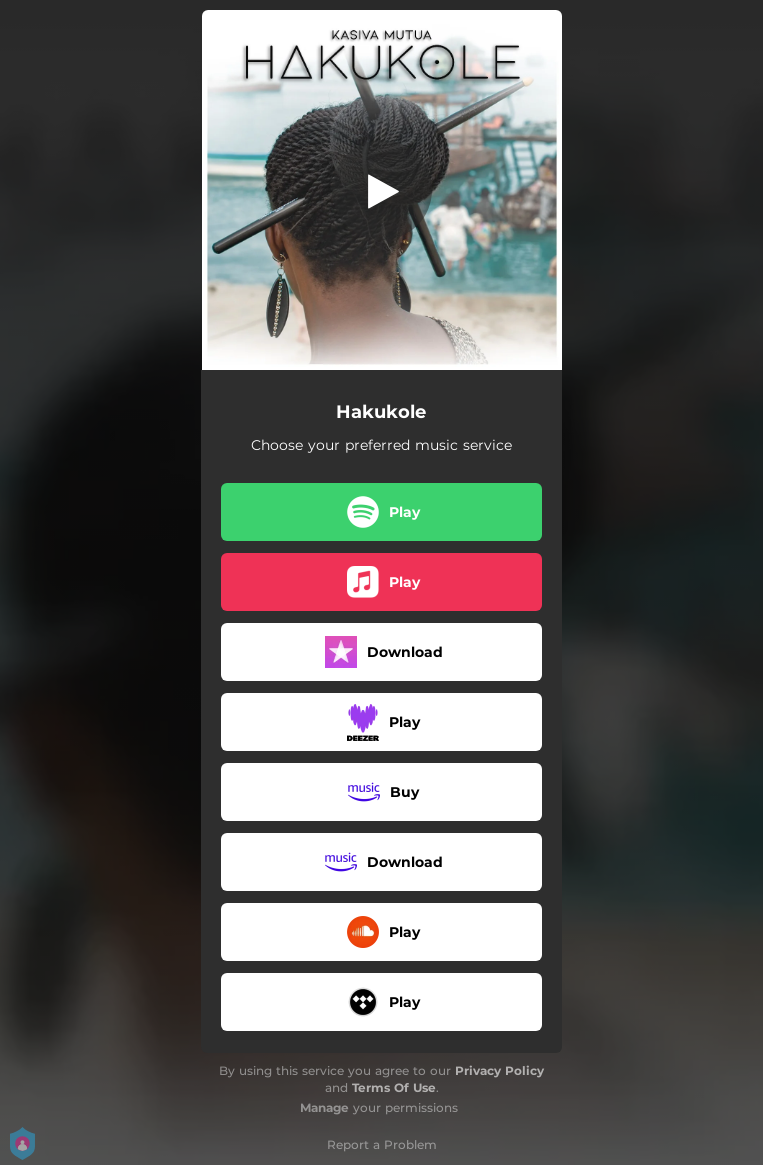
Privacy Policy (499, 1070)
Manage (324, 1107)
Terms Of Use (394, 1087)
